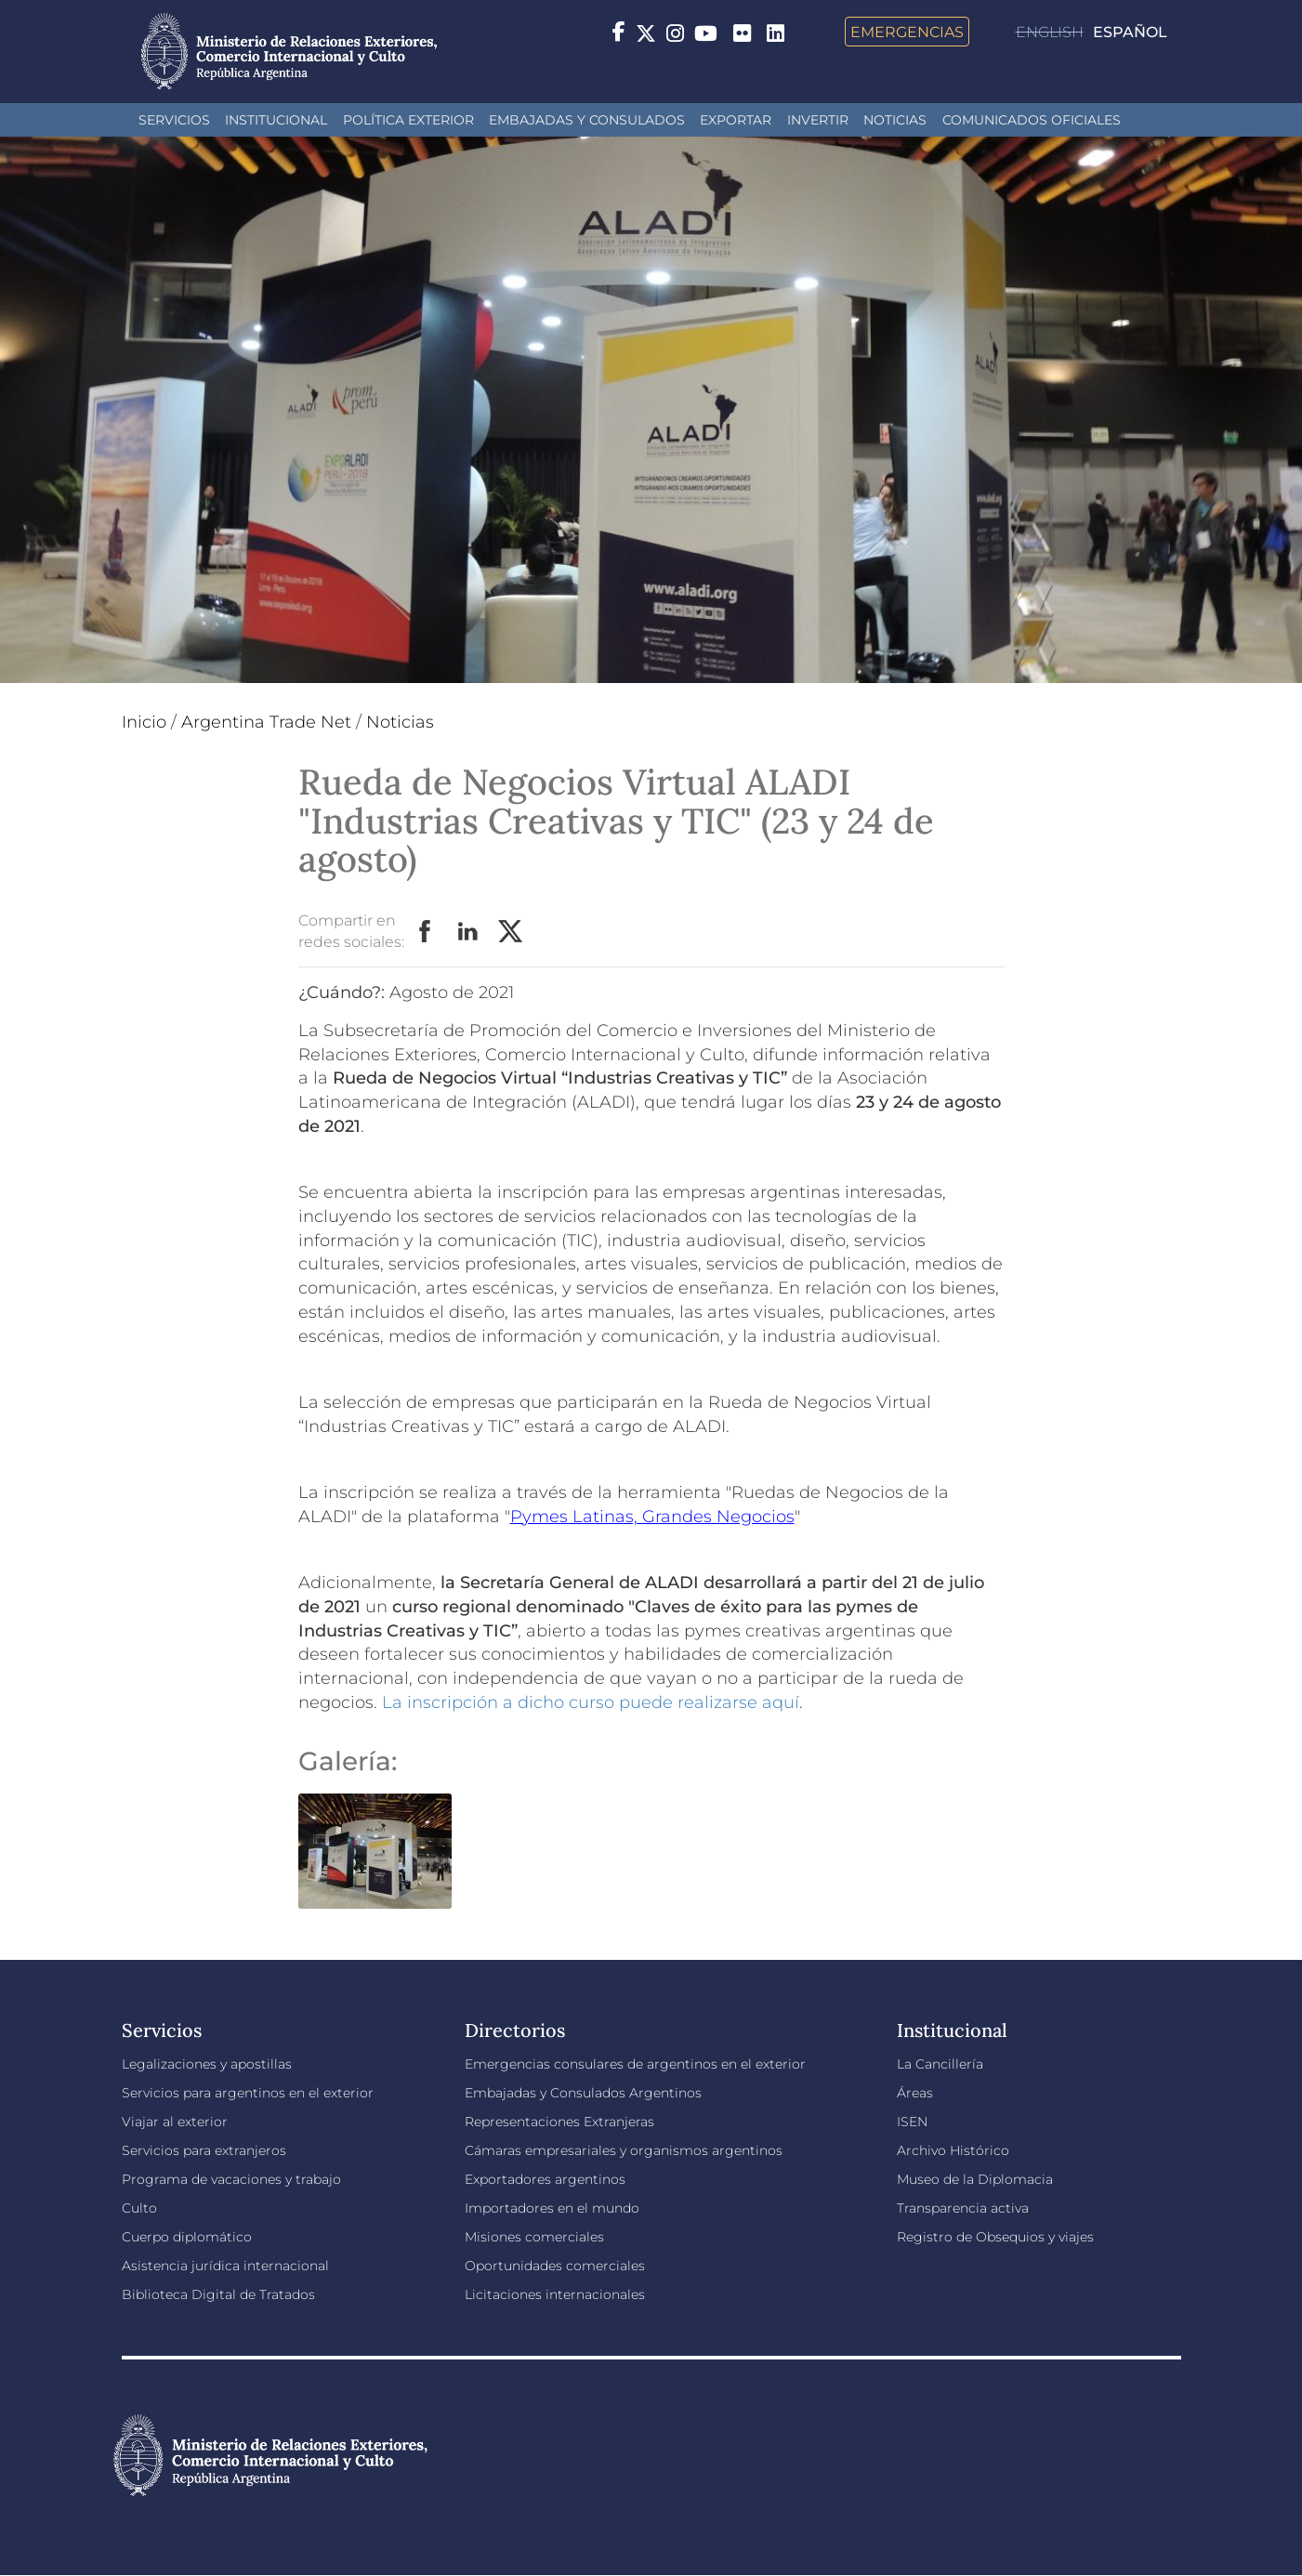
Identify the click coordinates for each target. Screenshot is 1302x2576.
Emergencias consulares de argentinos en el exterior (635, 2064)
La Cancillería (940, 2064)
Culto (139, 2208)
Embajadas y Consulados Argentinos (583, 2092)
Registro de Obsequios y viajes (995, 2236)
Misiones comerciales (534, 2236)
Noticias (895, 120)
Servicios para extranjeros (204, 2150)
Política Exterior (408, 120)
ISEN (912, 2121)
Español (1130, 32)
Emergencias (907, 31)
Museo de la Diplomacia (975, 2179)
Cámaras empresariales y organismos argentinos (624, 2150)
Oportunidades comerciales (555, 2265)
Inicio (144, 722)
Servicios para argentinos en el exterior (248, 2092)
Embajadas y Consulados (587, 120)
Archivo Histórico (953, 2150)
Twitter (511, 932)
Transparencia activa (963, 2208)
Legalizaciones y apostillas (207, 2064)
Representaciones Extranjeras (559, 2121)
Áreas (915, 2092)
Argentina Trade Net (266, 722)
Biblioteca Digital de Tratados (218, 2294)
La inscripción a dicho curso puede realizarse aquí (590, 1702)
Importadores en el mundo (552, 2208)
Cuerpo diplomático (187, 2236)
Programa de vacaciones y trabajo (231, 2179)
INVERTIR (817, 120)
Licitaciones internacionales (555, 2294)
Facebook (425, 932)
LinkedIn (468, 932)
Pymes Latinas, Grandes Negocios (652, 1516)
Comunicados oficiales (1031, 120)
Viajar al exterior (175, 2121)
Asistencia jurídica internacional (225, 2265)
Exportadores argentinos (545, 2179)
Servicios (174, 120)
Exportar (735, 120)
